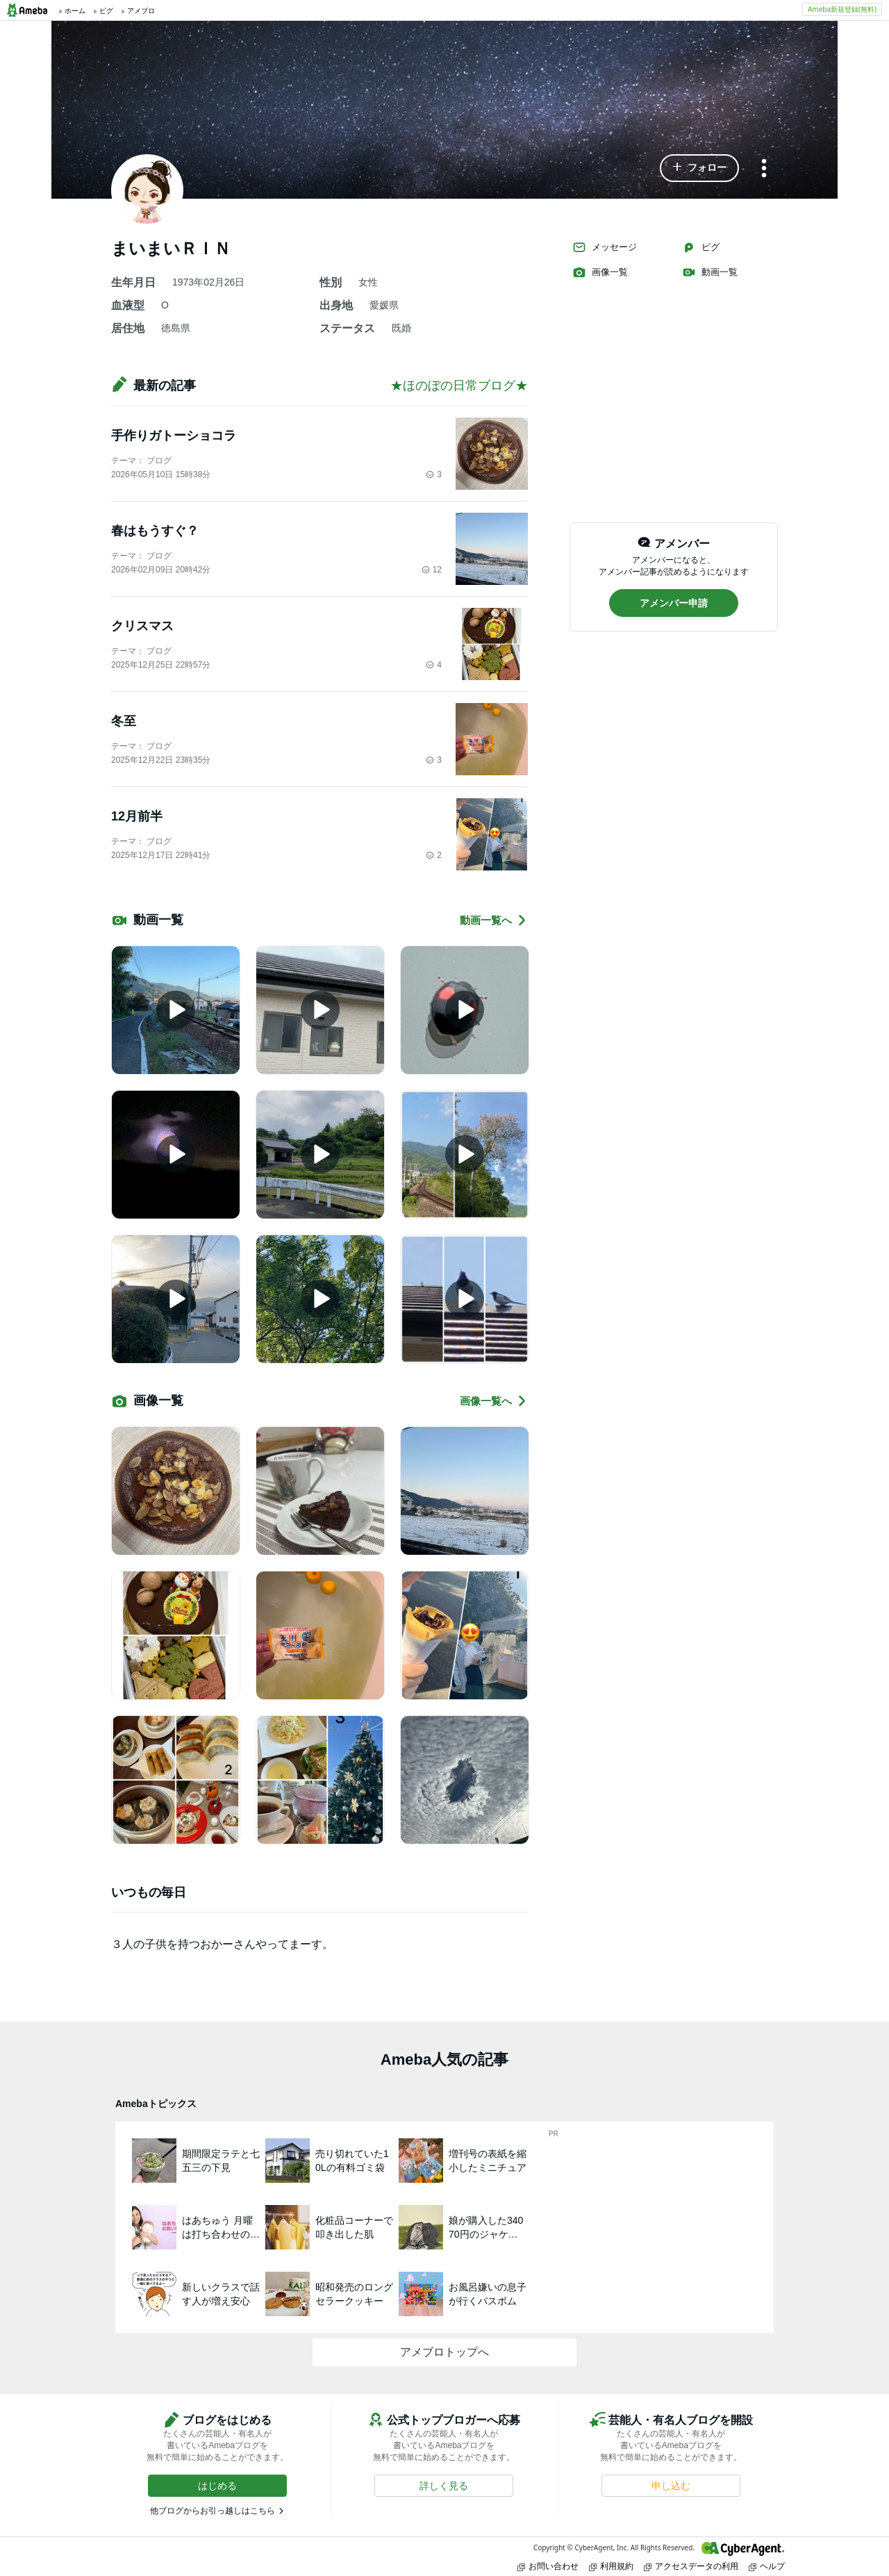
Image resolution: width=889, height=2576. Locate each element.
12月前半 (137, 816)
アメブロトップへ (444, 2352)
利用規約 (611, 2566)
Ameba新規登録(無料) (842, 9)
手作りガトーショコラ (173, 436)
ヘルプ (767, 2566)
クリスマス (142, 626)
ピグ (701, 247)
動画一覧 (710, 272)
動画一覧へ (494, 920)
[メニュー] (764, 169)
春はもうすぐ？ (155, 531)
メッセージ (604, 247)
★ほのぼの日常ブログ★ (459, 386)
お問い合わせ (548, 2566)
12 (432, 570)
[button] (699, 168)
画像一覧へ (494, 1400)
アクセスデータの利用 (691, 2566)
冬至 (123, 721)
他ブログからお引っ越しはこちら (212, 2511)
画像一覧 (600, 272)
